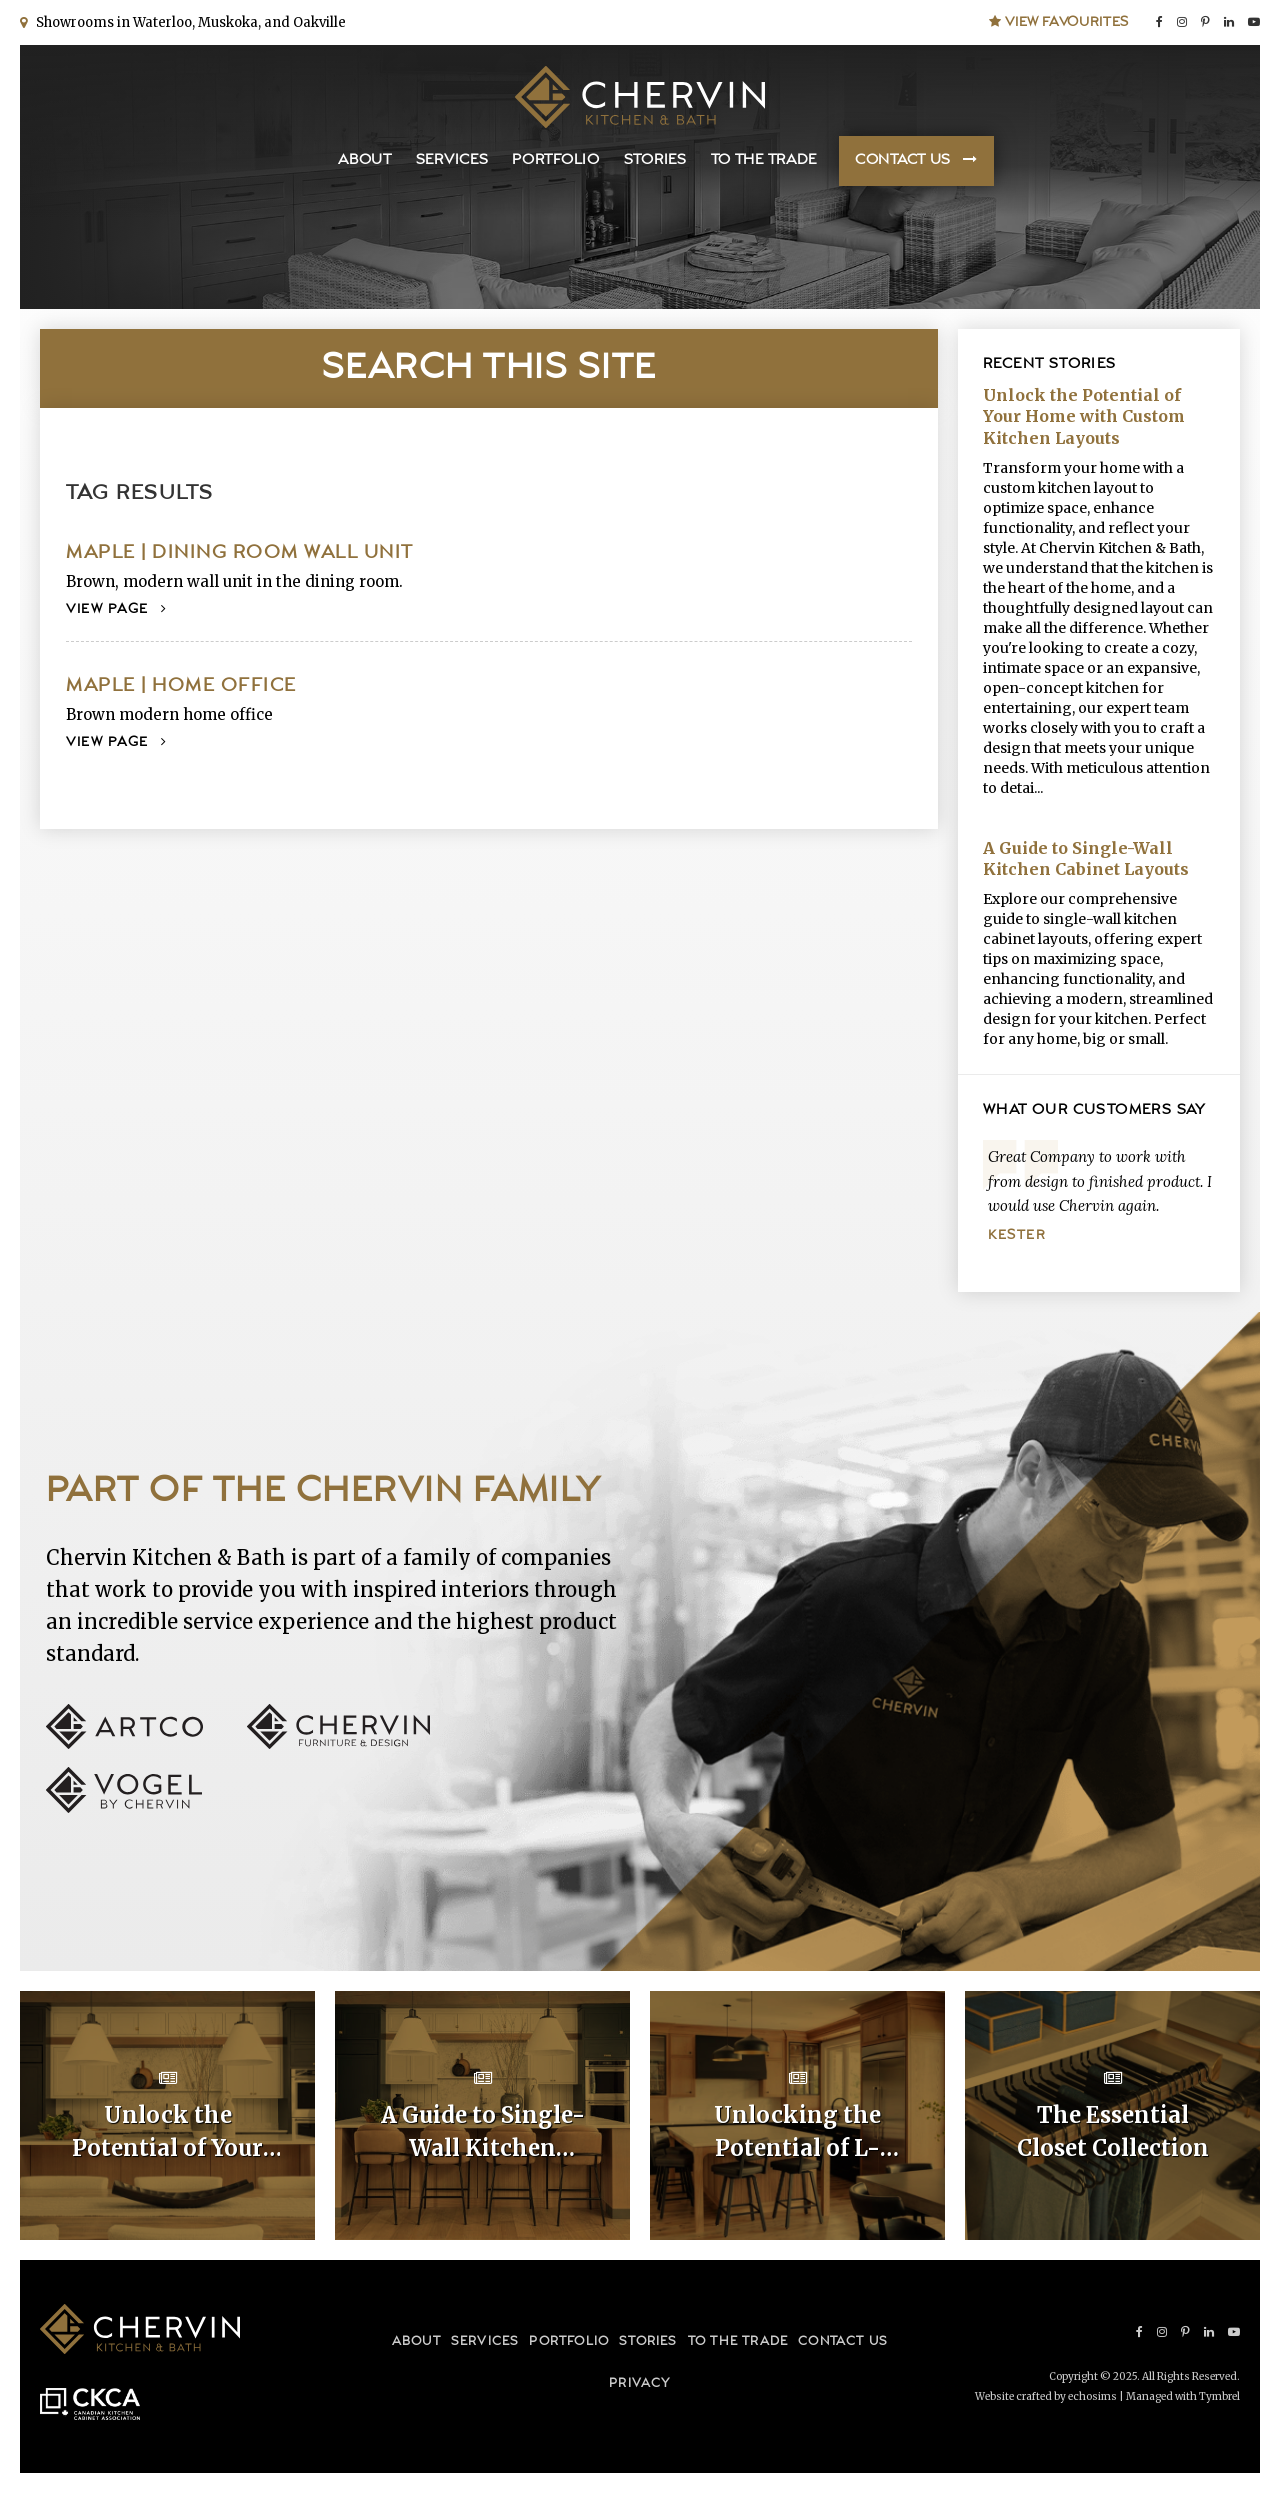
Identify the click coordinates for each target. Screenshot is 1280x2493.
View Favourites (1059, 22)
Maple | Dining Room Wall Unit (240, 552)
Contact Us (903, 160)
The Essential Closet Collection (1113, 2131)
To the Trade (764, 160)
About (365, 160)
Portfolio (555, 160)
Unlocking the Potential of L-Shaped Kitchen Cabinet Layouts (798, 2133)
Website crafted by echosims (1046, 2396)
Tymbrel (1219, 2396)
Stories (655, 160)
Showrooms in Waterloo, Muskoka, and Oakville (188, 22)
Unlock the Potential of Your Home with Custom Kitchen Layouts (1084, 416)
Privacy (639, 2383)
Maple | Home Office (181, 685)
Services (452, 160)
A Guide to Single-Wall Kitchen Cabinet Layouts (1086, 859)
